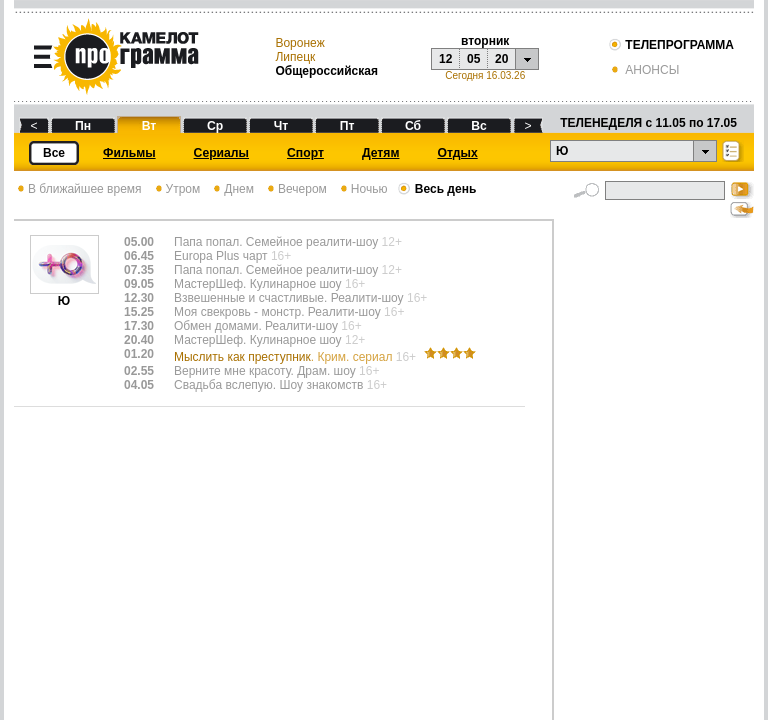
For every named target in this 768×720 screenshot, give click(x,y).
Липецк (295, 57)
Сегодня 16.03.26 (485, 75)
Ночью (362, 189)
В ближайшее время (78, 189)
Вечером (295, 189)
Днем (232, 189)
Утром (176, 189)
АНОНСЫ (643, 70)
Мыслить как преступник (296, 357)
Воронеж (299, 43)
